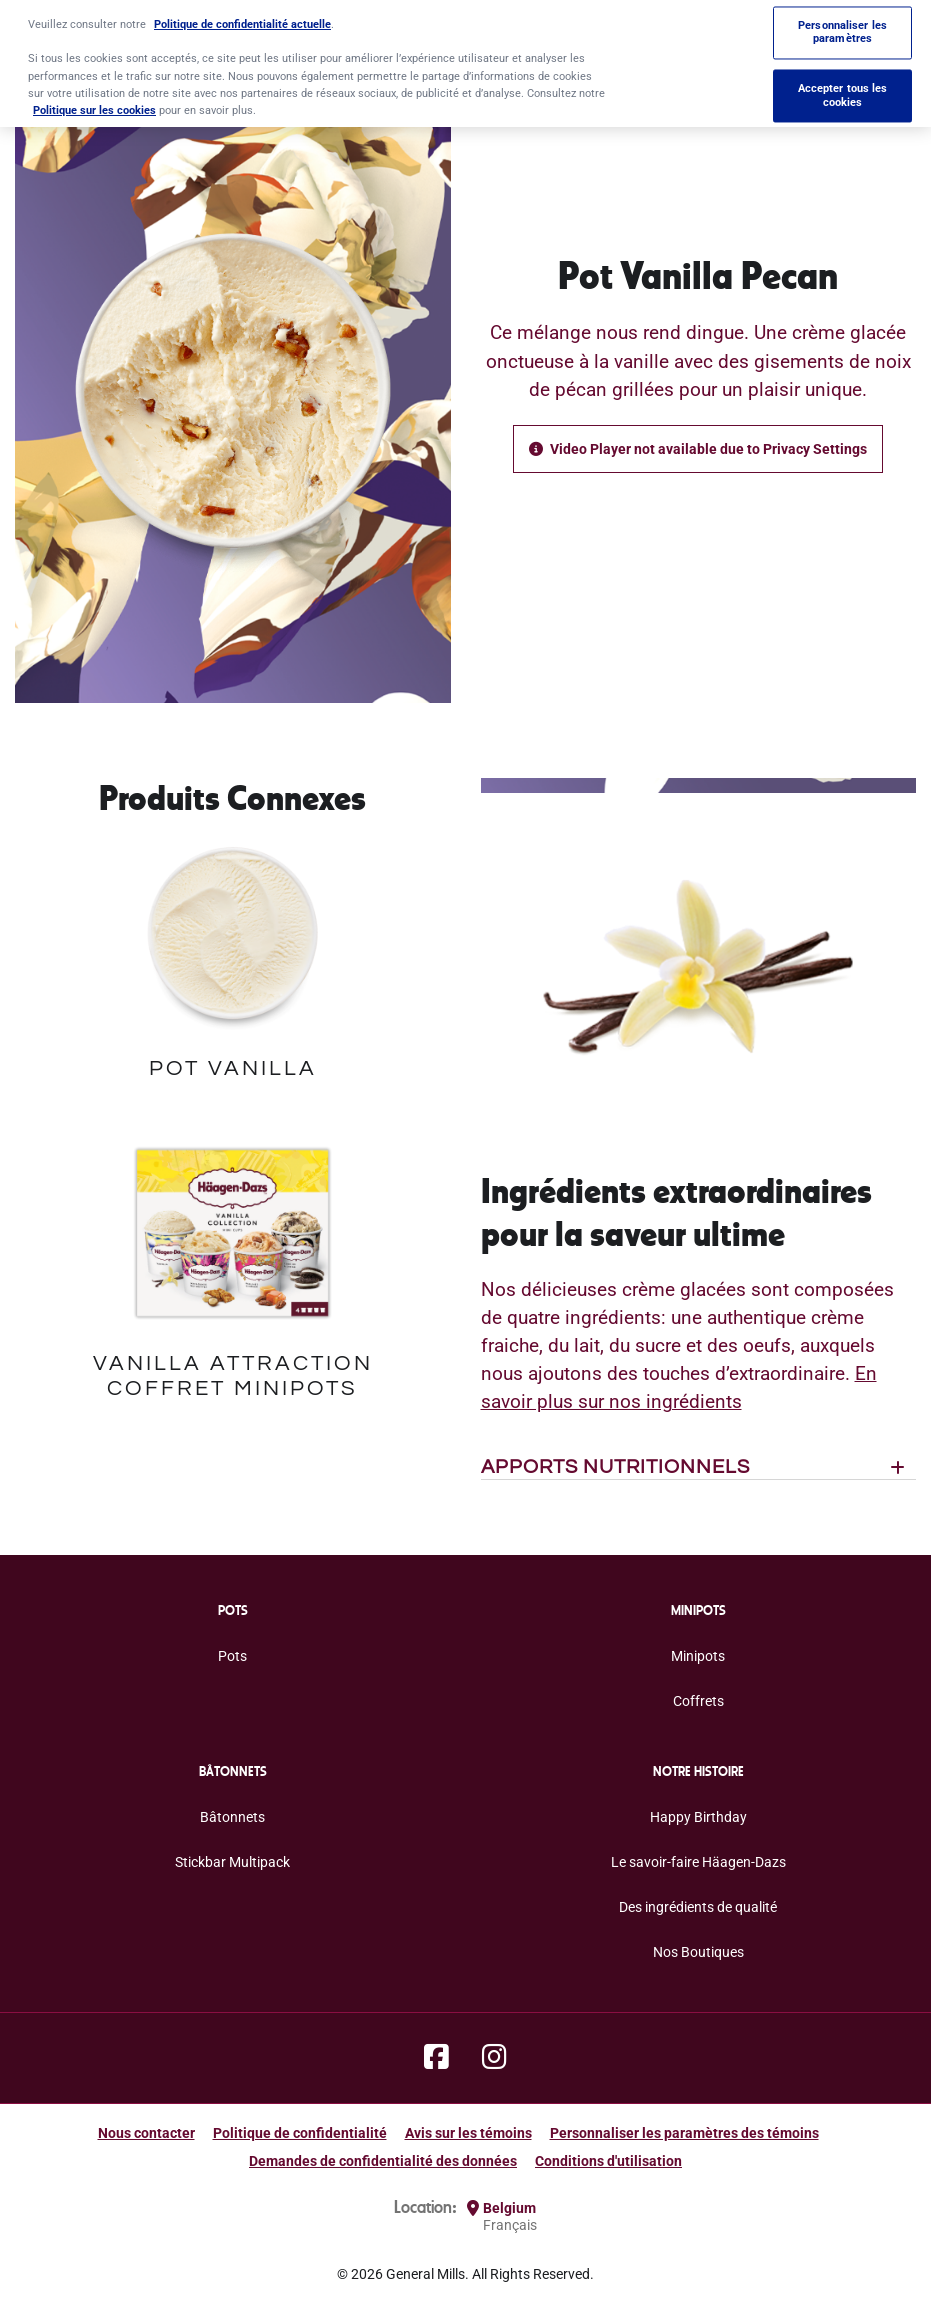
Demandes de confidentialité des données (383, 2161)
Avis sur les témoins (468, 2133)
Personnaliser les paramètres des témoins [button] (684, 2133)
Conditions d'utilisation (608, 2161)
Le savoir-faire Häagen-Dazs (698, 1862)
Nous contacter (146, 2133)
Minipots (698, 1656)
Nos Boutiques (698, 1952)
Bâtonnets (232, 1817)
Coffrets (698, 1701)
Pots (232, 1656)
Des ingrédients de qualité (698, 1907)
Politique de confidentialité (300, 2133)
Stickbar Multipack (232, 1862)
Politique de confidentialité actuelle (242, 16)
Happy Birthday (698, 1817)
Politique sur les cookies (94, 102)
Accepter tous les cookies (843, 87)
